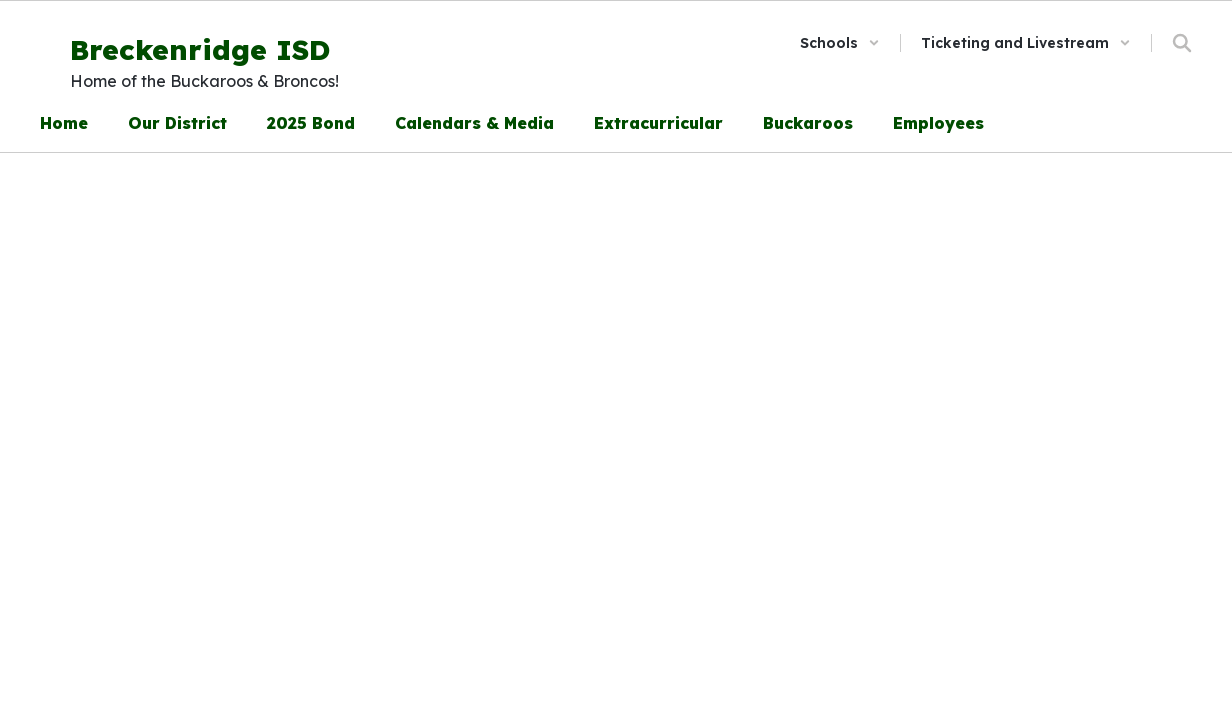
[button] (840, 43)
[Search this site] (1182, 43)
